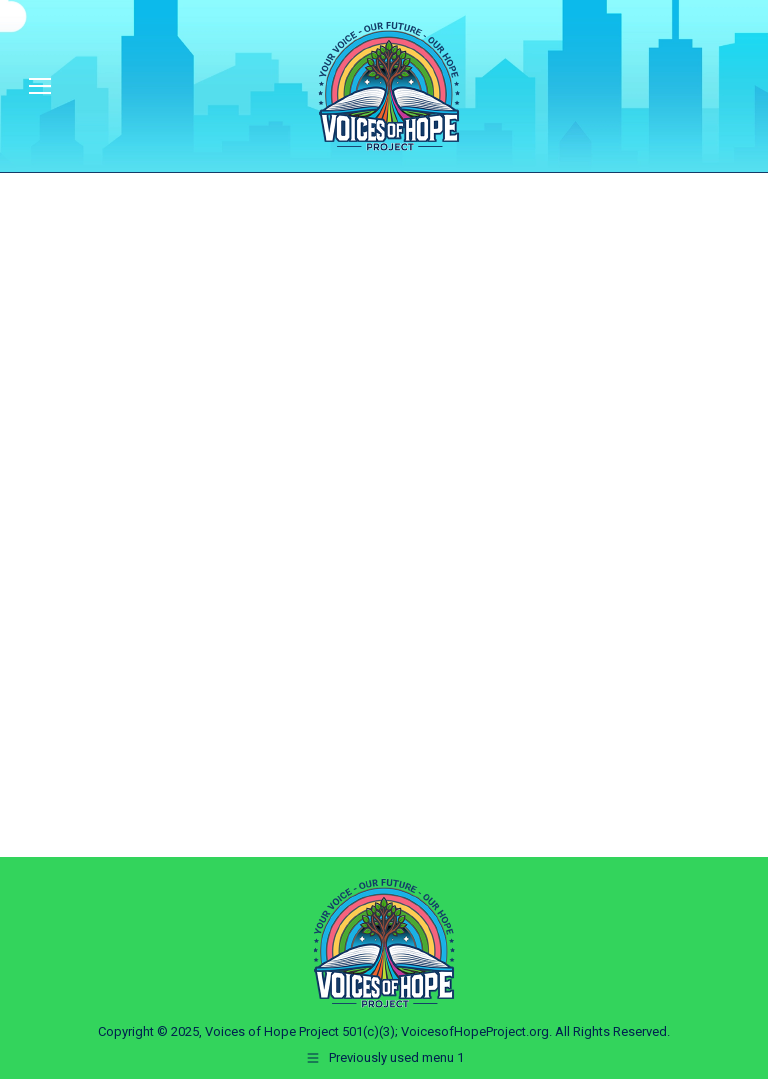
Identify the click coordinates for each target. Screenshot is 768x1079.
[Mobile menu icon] (40, 86)
